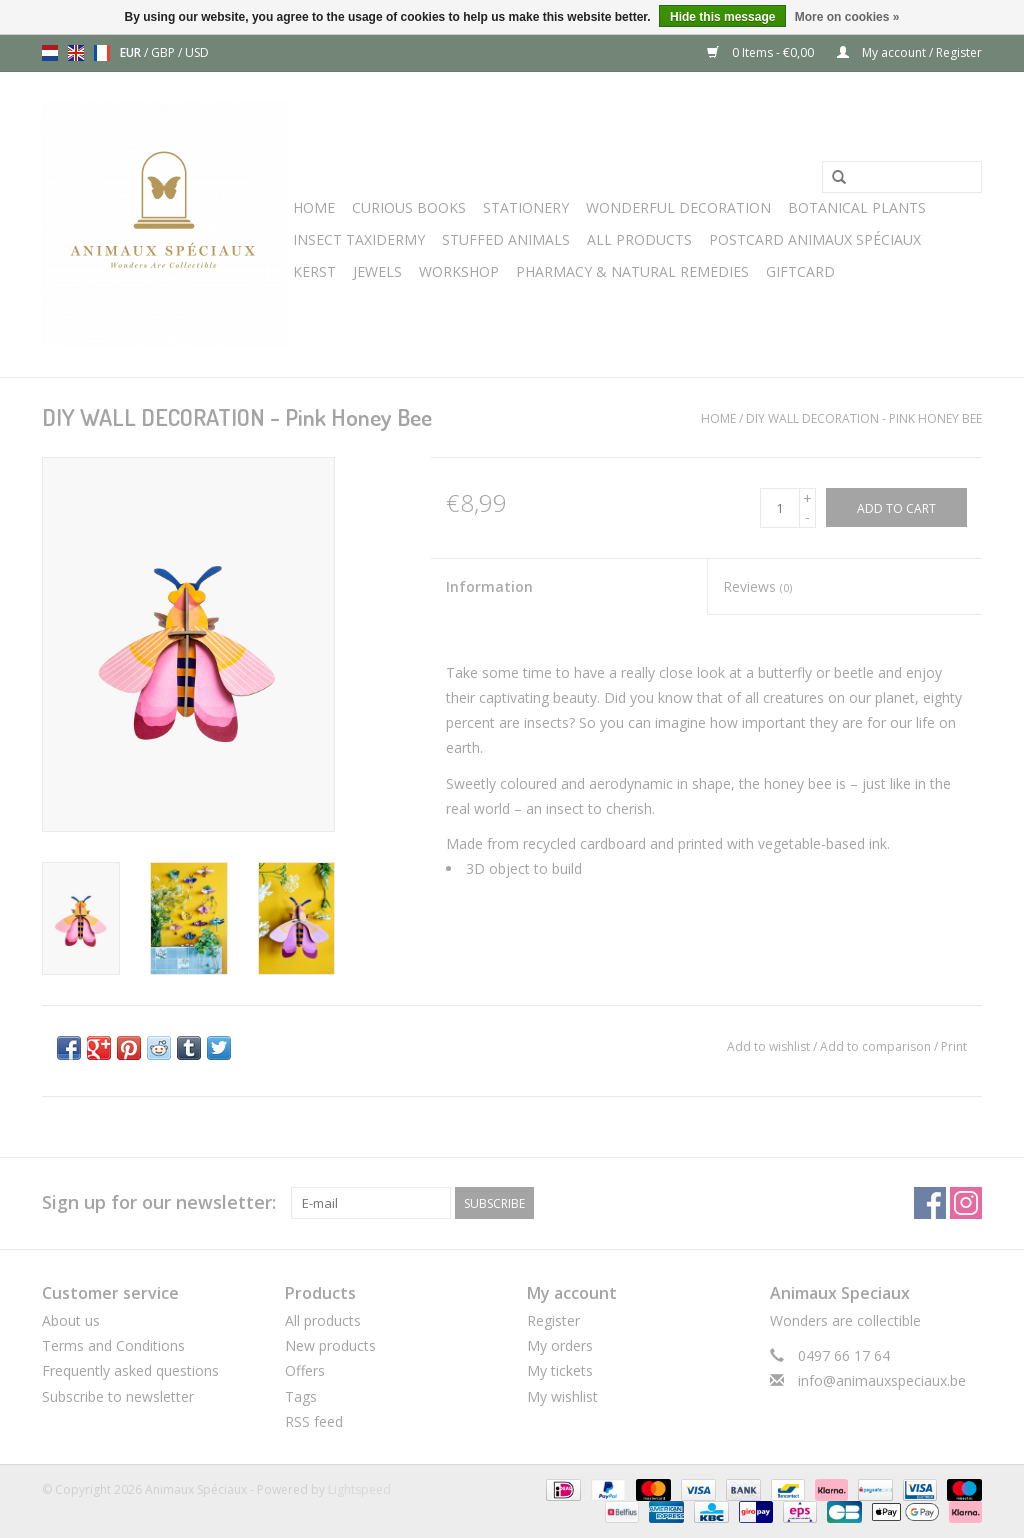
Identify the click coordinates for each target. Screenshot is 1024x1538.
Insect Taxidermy (359, 239)
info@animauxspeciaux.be (882, 1380)
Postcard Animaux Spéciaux (815, 239)
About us (71, 1320)
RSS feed (314, 1421)
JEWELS (377, 271)
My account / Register (909, 52)
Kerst (314, 271)
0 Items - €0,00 (762, 52)
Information (489, 586)
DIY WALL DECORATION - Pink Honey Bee (864, 418)
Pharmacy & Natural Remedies (632, 271)
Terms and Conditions (113, 1345)
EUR (132, 52)
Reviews (757, 586)
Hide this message (722, 17)
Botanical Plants (857, 207)
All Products (639, 239)
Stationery (526, 207)
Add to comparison (877, 1046)
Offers (305, 1370)
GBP (164, 52)
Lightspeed (359, 1489)
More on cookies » (847, 17)
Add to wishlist (768, 1046)
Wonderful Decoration (678, 207)
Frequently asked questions (130, 1370)
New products (330, 1345)
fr (102, 53)
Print (954, 1046)
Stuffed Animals (506, 239)
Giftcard (800, 271)
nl (50, 53)
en (76, 53)
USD (197, 52)
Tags (301, 1396)
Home (314, 207)
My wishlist (562, 1396)
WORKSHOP (459, 271)
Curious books (409, 207)
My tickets (560, 1370)
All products (323, 1320)
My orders (560, 1345)
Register (553, 1320)
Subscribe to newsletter (118, 1396)
